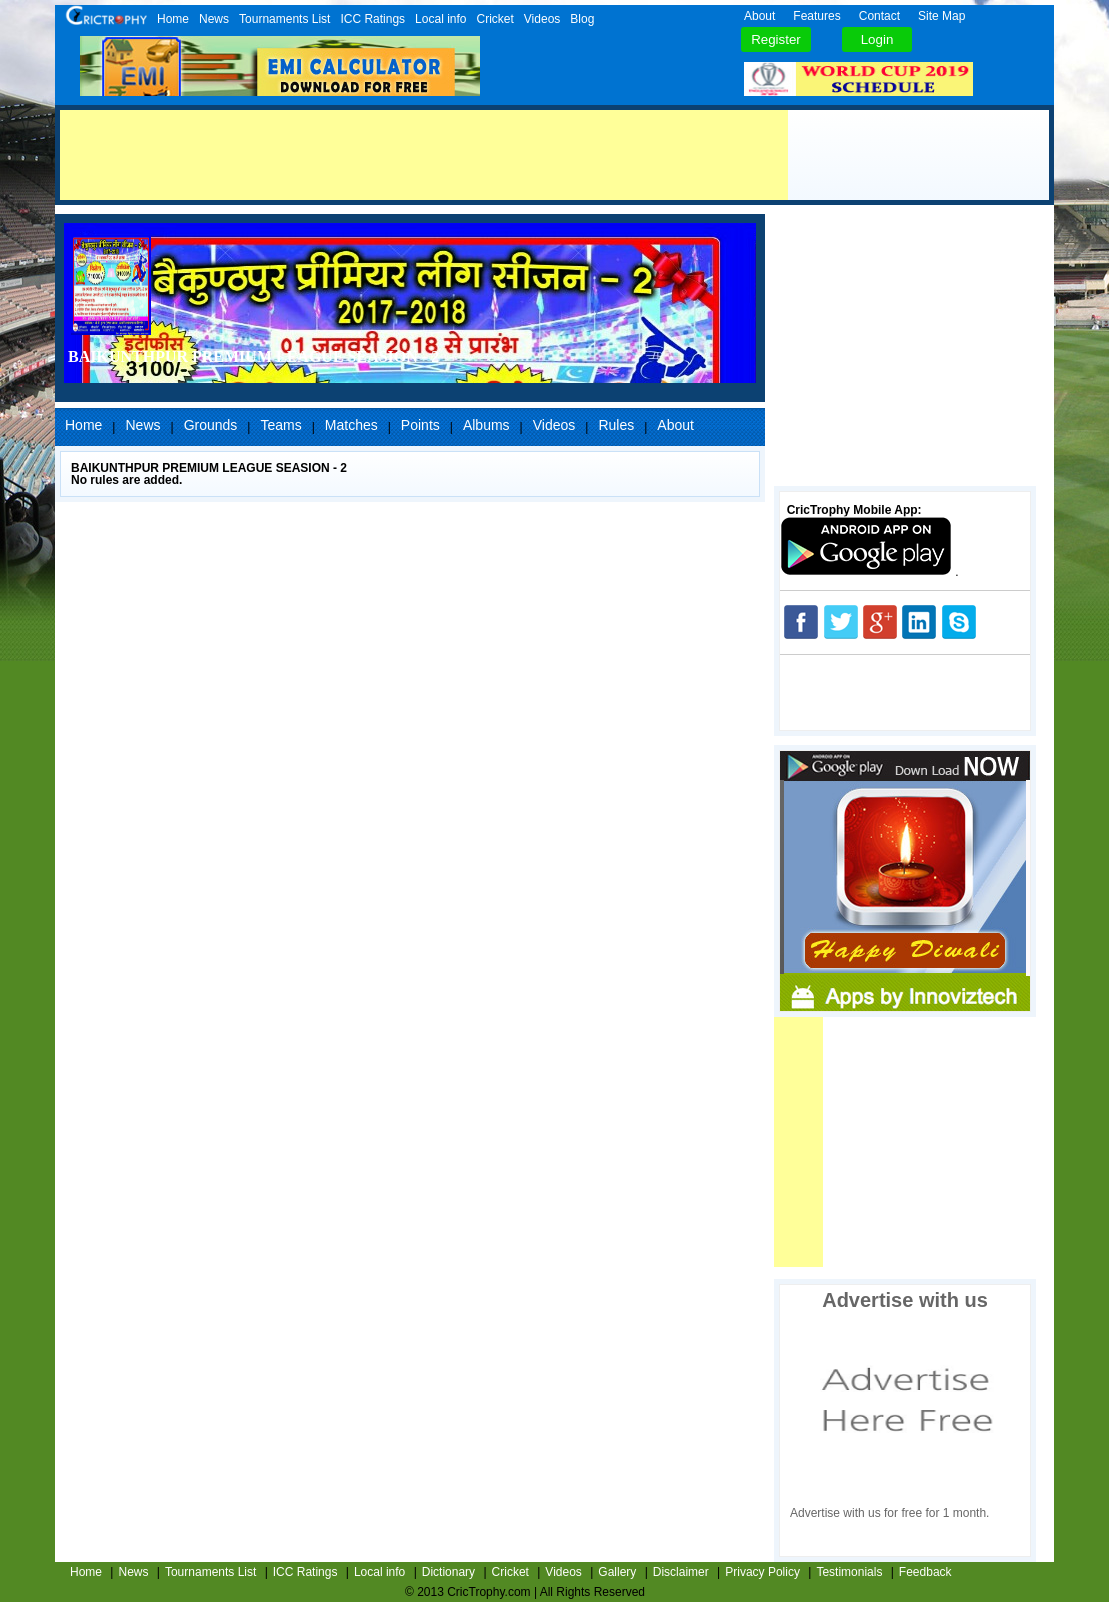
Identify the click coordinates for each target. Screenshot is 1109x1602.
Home (173, 19)
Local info (440, 19)
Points (420, 425)
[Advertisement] (424, 155)
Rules (616, 425)
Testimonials (849, 1572)
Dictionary (448, 1572)
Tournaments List (284, 19)
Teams (280, 425)
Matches (351, 425)
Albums (486, 425)
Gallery (617, 1572)
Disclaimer (681, 1572)
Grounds (211, 425)
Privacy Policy (762, 1572)
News (214, 19)
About (759, 16)
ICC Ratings (372, 19)
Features (816, 16)
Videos (542, 19)
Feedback (925, 1572)
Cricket (494, 19)
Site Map (941, 16)
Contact (879, 16)
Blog (582, 19)
